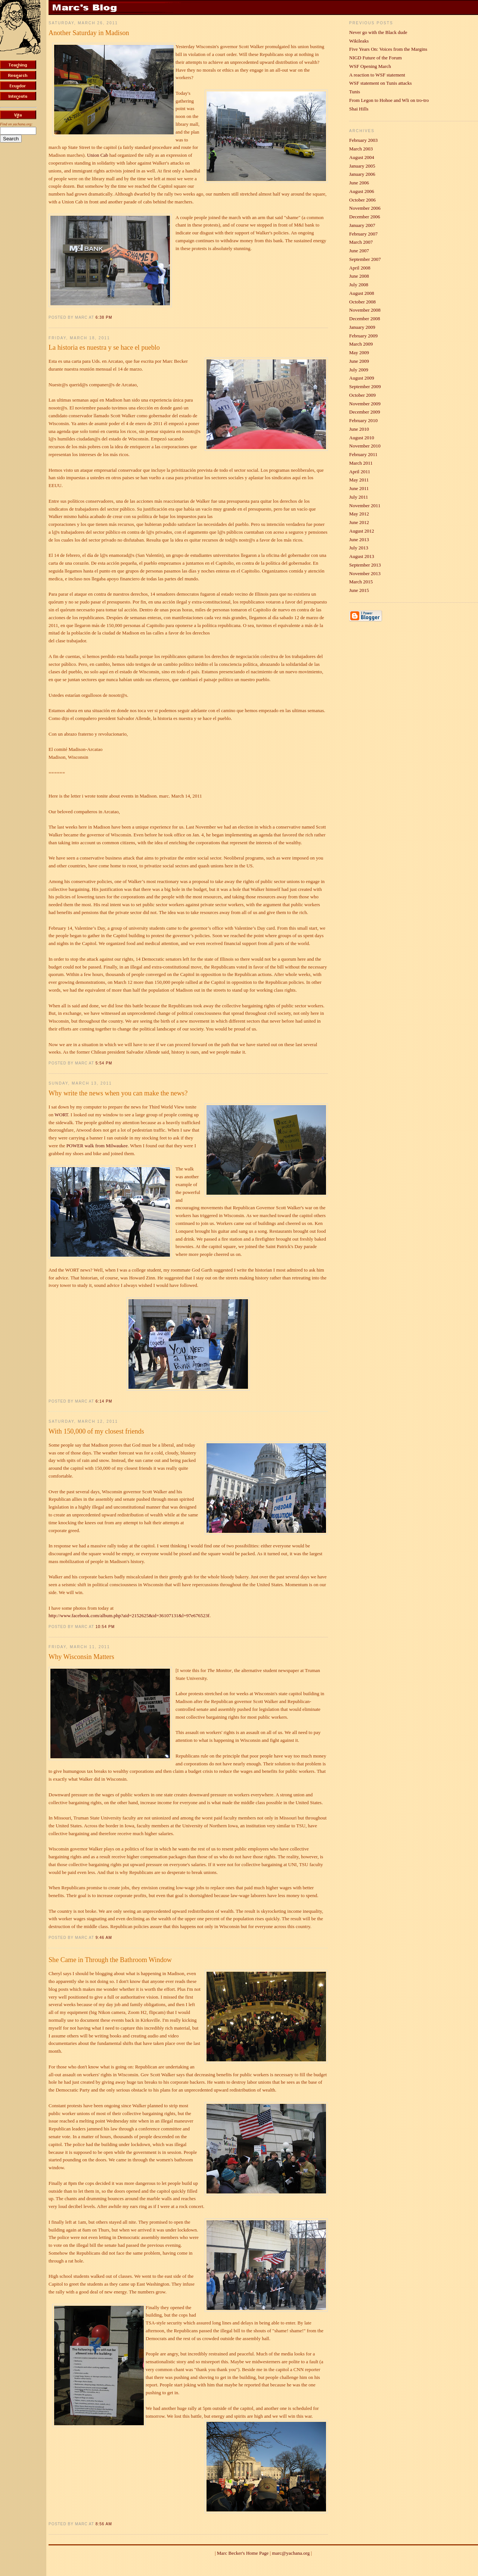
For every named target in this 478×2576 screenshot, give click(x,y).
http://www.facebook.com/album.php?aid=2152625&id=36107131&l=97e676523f (129, 1615)
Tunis (354, 91)
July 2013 (358, 548)
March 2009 (361, 344)
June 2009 (359, 361)
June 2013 (359, 539)
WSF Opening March (370, 66)
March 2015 (361, 581)
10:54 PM (105, 1627)
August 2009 (361, 378)
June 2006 (359, 182)
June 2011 (359, 488)
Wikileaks (359, 41)
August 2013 (361, 556)
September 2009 (365, 386)
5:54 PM (104, 1063)
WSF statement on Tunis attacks (380, 83)
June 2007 (359, 250)
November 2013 (365, 573)
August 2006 (361, 191)
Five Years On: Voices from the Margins (388, 49)
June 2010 (359, 429)
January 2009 (362, 327)
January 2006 (362, 174)
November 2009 (365, 403)
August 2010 (361, 437)
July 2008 (358, 284)
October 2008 (362, 302)
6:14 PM (104, 1401)
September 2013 (365, 565)
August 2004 (361, 157)
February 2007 (363, 234)
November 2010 (365, 446)
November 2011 (365, 505)
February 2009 (363, 336)
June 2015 (359, 590)
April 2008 (359, 268)
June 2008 (359, 276)
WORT (61, 1114)
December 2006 (364, 216)
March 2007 (361, 242)
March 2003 (361, 149)
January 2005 (362, 166)
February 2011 (363, 454)
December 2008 (364, 318)
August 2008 (361, 293)
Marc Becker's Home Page (243, 2553)
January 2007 (362, 225)
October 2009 (362, 395)
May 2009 (359, 352)
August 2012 (361, 531)
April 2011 (359, 471)
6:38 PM (104, 317)
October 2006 (362, 200)
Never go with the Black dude (378, 32)
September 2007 (365, 259)
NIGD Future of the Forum (375, 57)
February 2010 (363, 420)
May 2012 (359, 514)
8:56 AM (104, 2524)
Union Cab (97, 155)
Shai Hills (359, 109)
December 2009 (364, 412)
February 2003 (363, 140)
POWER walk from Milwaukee (97, 1145)
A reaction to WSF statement (377, 75)
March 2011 (361, 463)
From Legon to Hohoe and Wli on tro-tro (389, 100)
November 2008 (365, 310)
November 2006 (365, 208)
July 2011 (358, 497)
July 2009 (358, 369)
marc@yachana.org (291, 2553)
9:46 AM (104, 1938)
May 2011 (359, 480)
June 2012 (359, 522)
